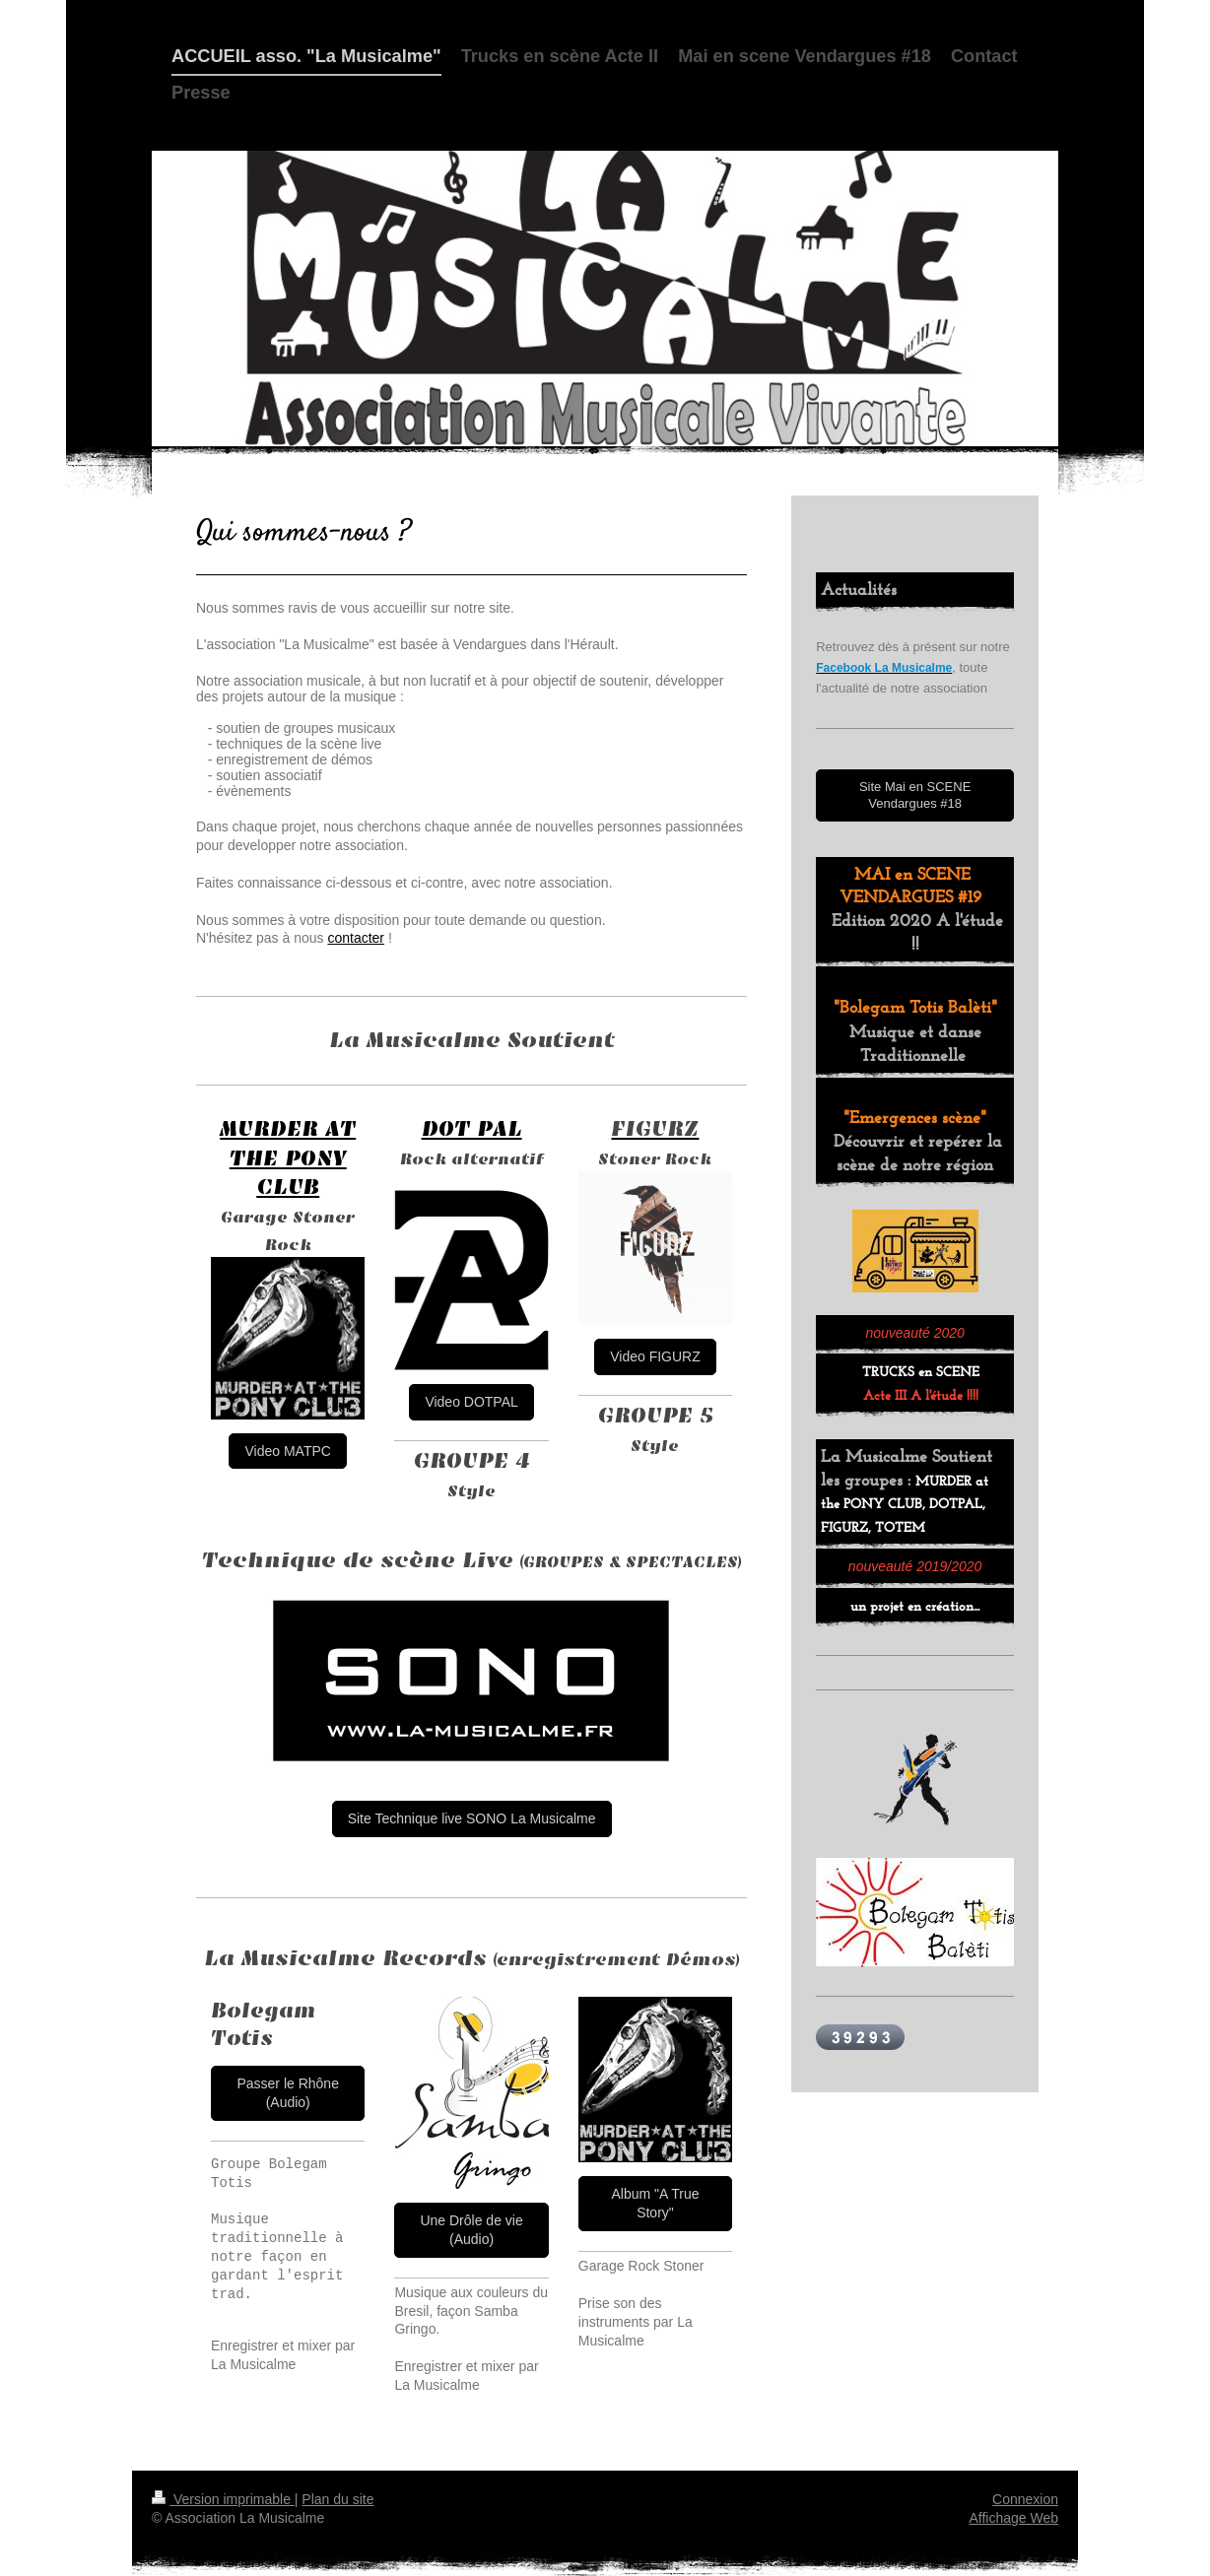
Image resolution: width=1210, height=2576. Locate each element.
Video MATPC (287, 1451)
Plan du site (337, 2499)
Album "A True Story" (655, 2203)
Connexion (1025, 2499)
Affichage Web (1013, 2518)
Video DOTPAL (471, 1402)
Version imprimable (223, 2499)
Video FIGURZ (655, 1356)
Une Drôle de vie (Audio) (471, 2230)
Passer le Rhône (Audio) (287, 2093)
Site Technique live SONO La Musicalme (472, 1818)
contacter (355, 938)
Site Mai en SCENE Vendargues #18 (915, 795)
